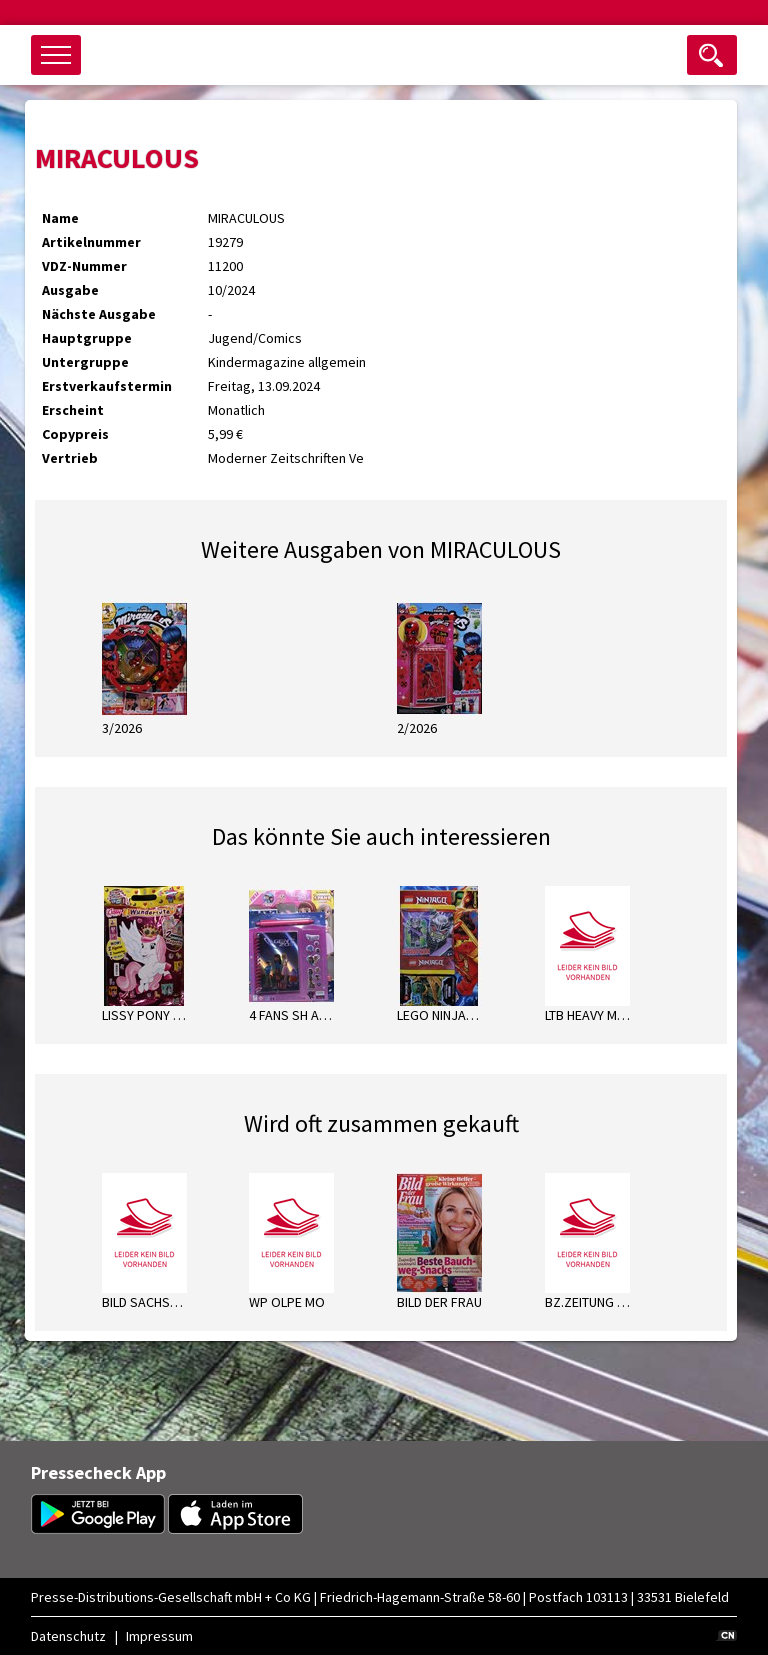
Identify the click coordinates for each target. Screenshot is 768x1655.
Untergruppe (85, 362)
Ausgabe (70, 290)
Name (60, 218)
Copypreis (75, 434)
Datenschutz (68, 1636)
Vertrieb (70, 458)
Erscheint (73, 410)
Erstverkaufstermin (107, 386)
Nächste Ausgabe (99, 314)
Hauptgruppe (87, 338)
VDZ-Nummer (84, 266)
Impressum (159, 1636)
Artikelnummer (91, 242)
